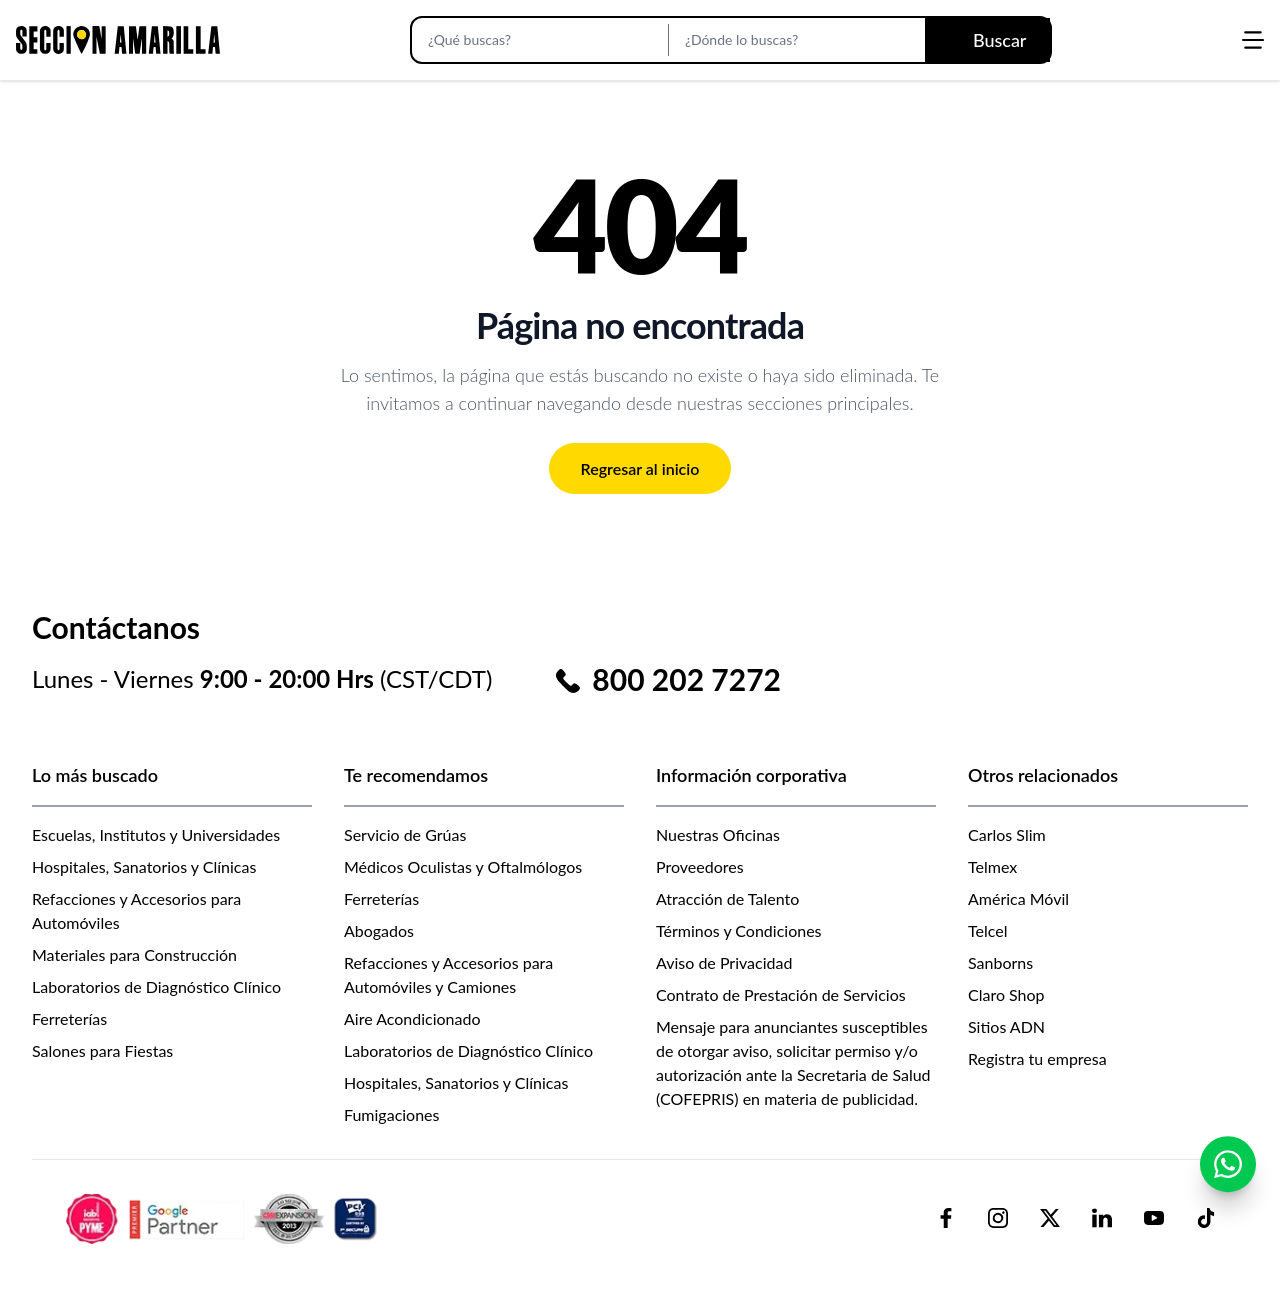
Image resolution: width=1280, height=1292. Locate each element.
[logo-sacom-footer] (224, 1218)
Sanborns (1000, 962)
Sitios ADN (1006, 1026)
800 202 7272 (686, 679)
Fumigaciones (392, 1114)
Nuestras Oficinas (718, 834)
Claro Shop (1006, 994)
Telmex (992, 866)
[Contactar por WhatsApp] (1228, 1164)
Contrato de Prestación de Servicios (781, 994)
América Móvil (1018, 898)
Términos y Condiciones (739, 930)
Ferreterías (69, 1018)
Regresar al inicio (640, 468)
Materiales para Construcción (134, 954)
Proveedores (700, 866)
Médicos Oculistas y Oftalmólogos (463, 866)
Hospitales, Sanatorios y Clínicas (144, 866)
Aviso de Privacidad (724, 962)
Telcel (987, 930)
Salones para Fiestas (102, 1050)
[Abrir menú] (1253, 40)
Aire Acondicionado (412, 1018)
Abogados (379, 930)
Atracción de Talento (727, 898)
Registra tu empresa (1037, 1058)
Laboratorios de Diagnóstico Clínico (156, 986)
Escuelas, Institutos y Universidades (156, 834)
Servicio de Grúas (405, 834)
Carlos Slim (1007, 834)
